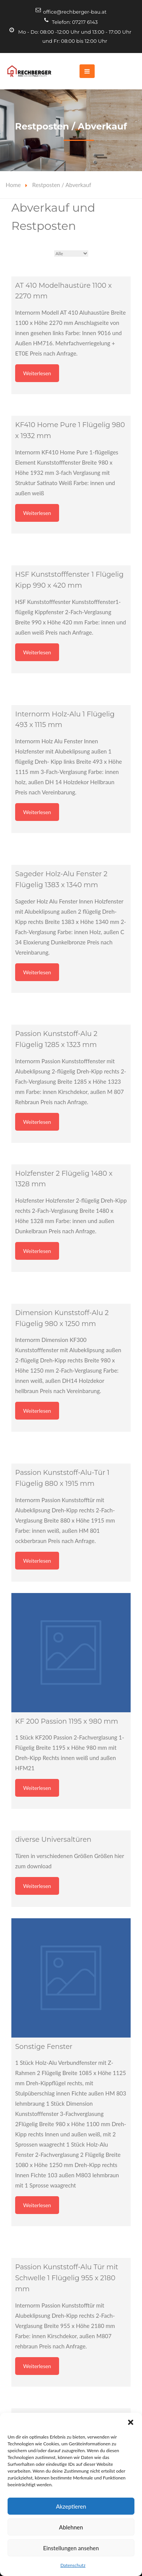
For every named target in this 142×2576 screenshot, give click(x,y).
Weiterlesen (37, 373)
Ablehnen (71, 2527)
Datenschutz (72, 2565)
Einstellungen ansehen (71, 2548)
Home (13, 184)
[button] (130, 2422)
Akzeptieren (71, 2506)
